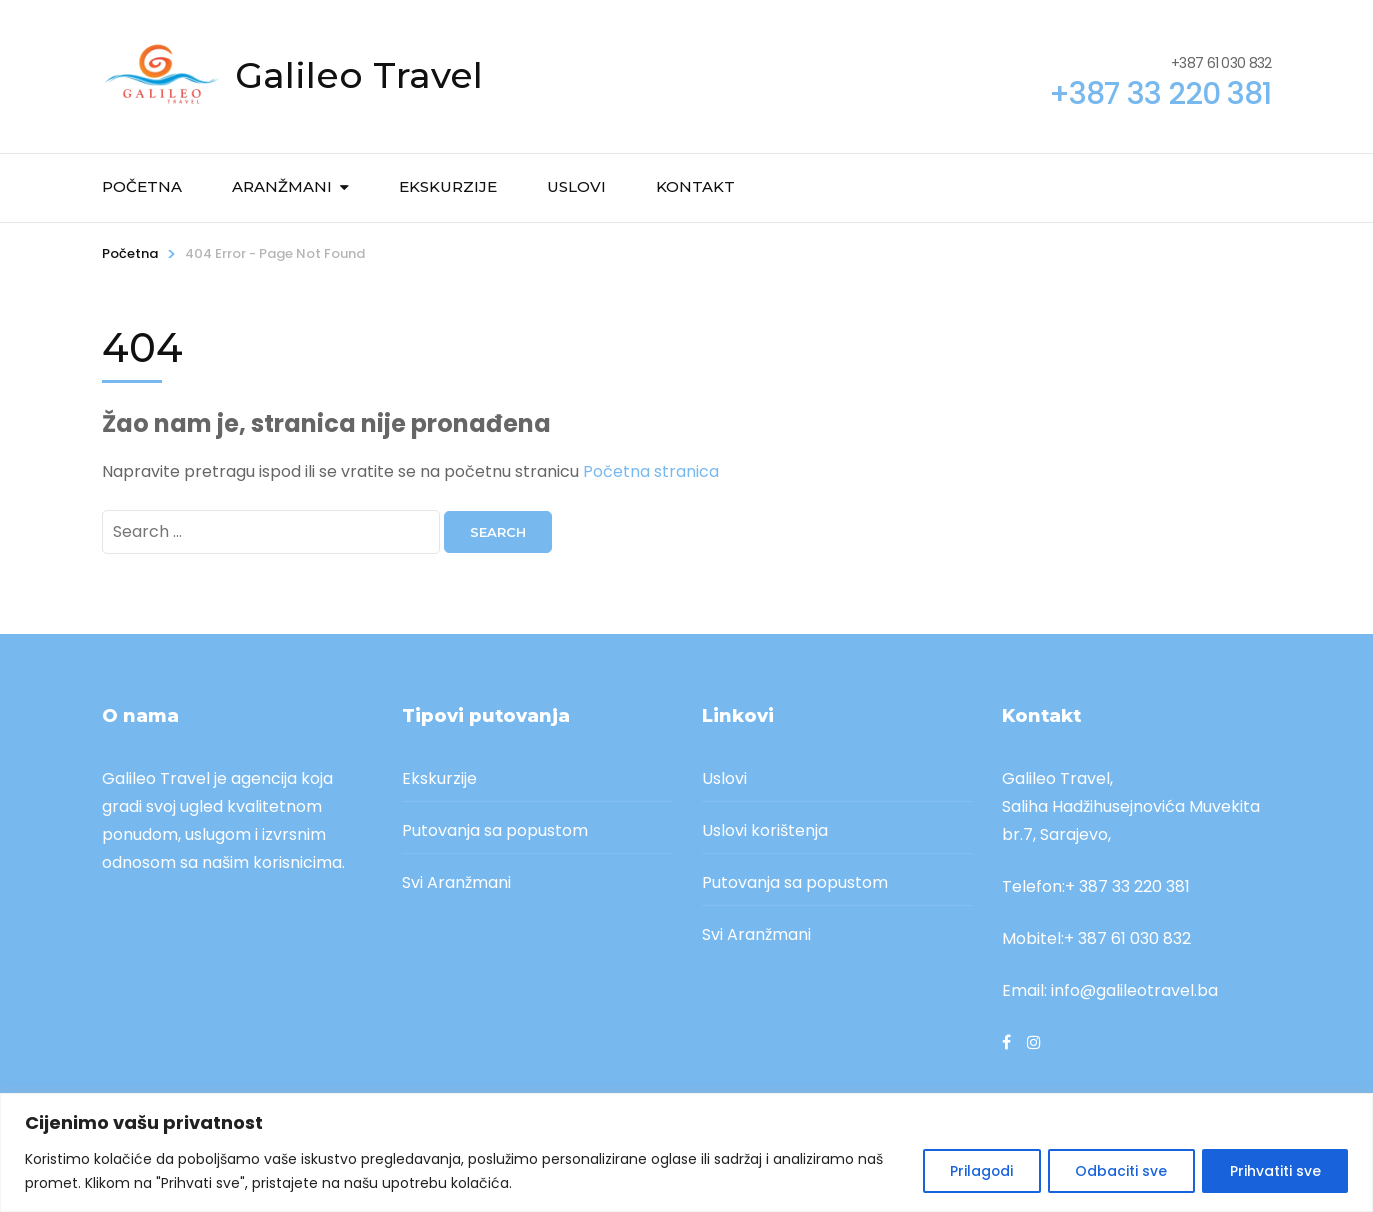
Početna (142, 186)
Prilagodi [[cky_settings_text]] (972, 1171)
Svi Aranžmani (456, 882)
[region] (686, 1152)
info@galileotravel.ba (1134, 990)
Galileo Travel (359, 75)
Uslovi (576, 186)
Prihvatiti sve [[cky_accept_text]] (1273, 1171)
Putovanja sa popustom (495, 830)
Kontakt (695, 186)
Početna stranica (651, 471)
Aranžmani (282, 186)
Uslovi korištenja (765, 830)
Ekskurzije (448, 186)
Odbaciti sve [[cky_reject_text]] (1116, 1171)
